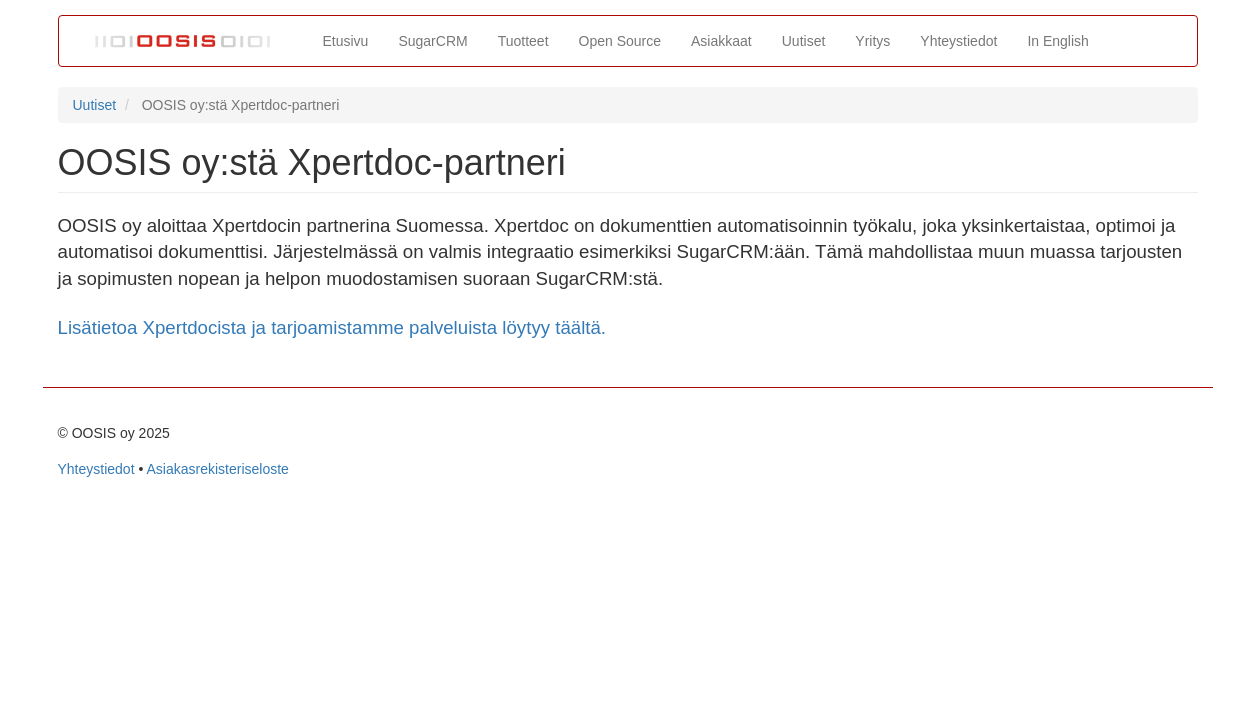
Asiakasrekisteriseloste (217, 469)
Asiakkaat (721, 41)
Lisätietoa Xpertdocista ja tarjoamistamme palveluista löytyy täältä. (332, 327)
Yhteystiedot (958, 41)
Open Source (620, 41)
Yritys (872, 41)
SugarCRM (432, 41)
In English (1057, 41)
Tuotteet (523, 41)
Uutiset (804, 41)
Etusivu (346, 41)
